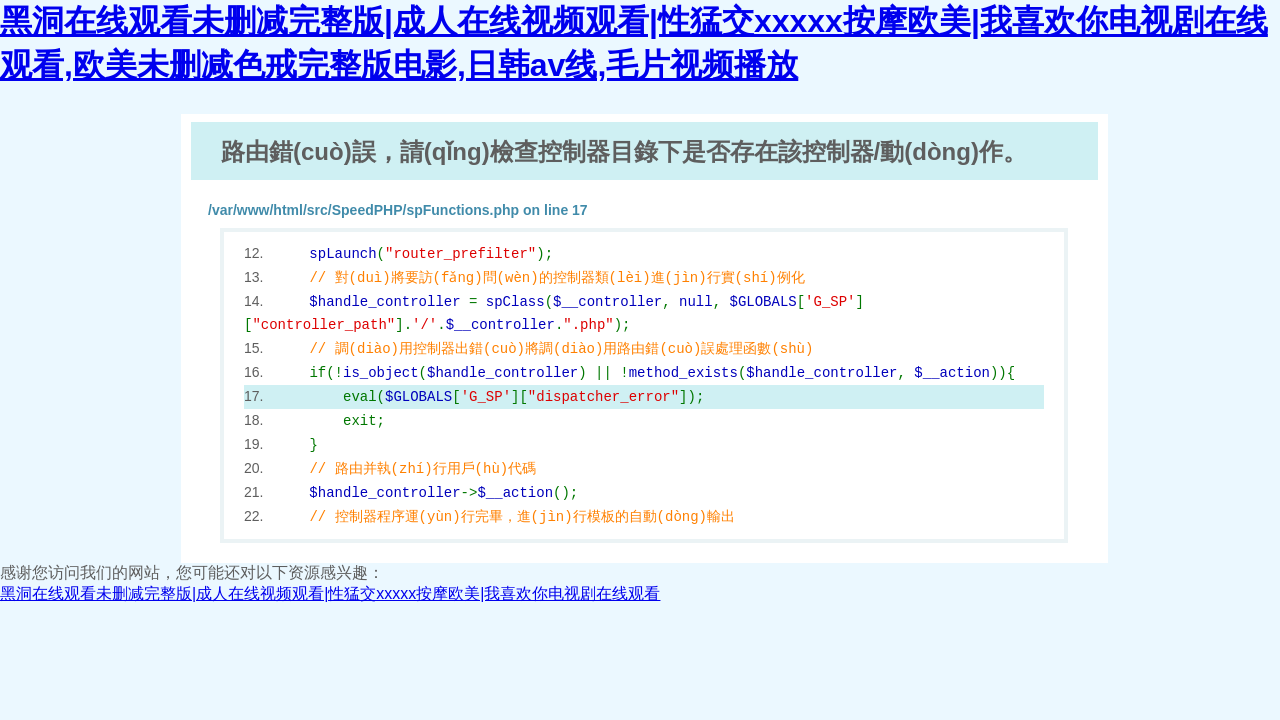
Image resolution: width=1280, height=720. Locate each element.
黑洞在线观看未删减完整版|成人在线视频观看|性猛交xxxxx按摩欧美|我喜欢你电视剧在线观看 (330, 593)
